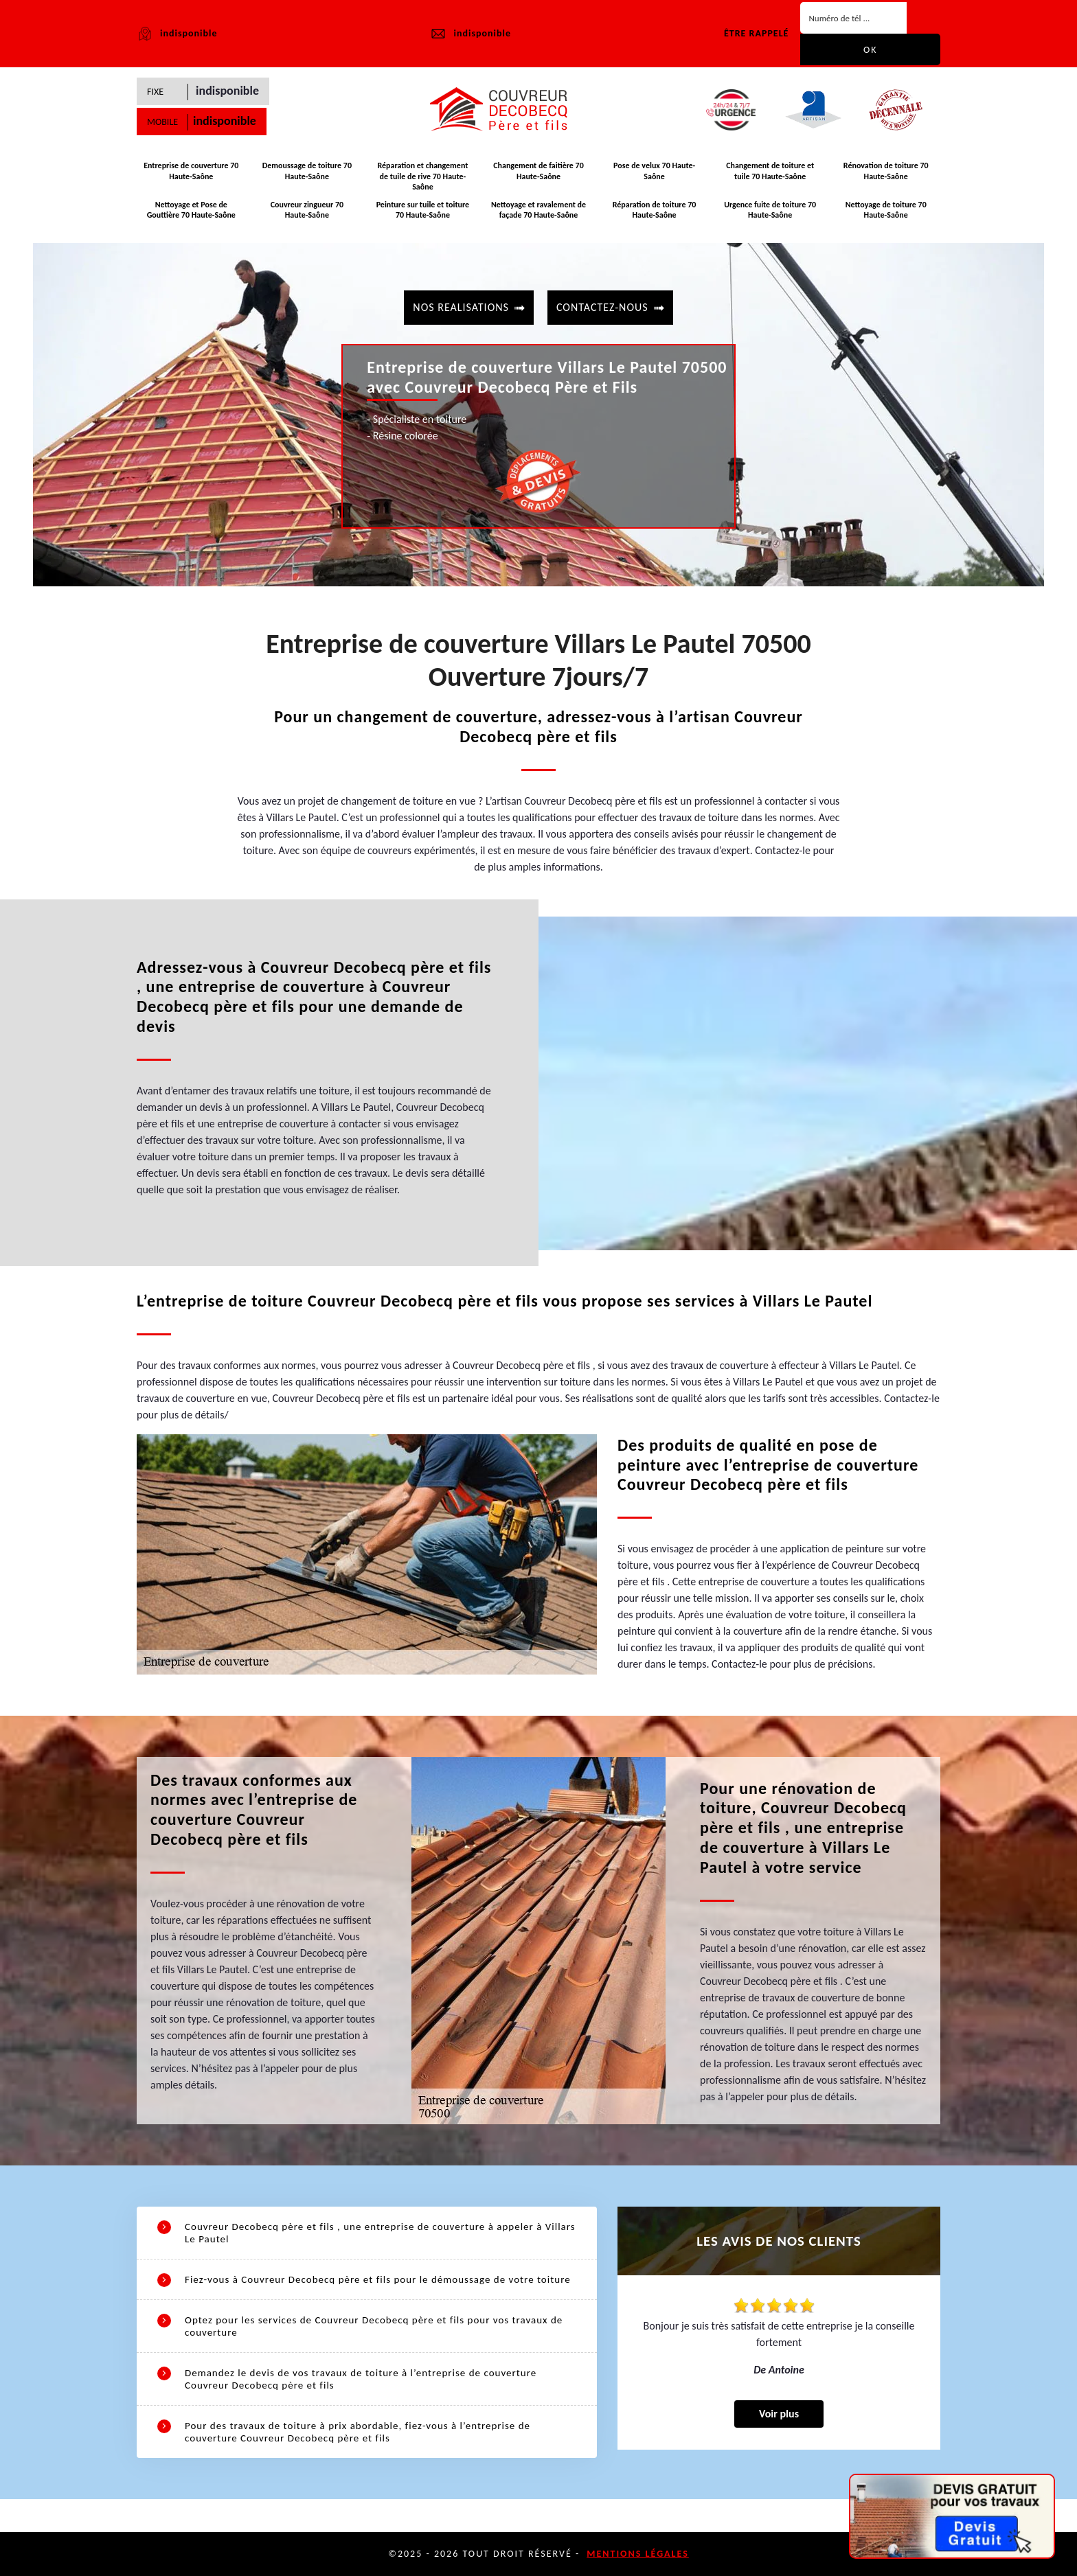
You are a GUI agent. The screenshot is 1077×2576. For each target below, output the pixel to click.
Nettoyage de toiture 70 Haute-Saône (886, 210)
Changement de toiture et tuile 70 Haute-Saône (770, 171)
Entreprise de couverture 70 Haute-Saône (191, 171)
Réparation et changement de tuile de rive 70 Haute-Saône (422, 176)
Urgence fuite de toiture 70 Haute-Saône (770, 210)
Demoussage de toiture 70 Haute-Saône (307, 171)
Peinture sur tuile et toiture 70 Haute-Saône (423, 210)
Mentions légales (638, 2554)
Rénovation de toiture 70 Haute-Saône (886, 171)
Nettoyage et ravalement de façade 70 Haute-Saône (538, 210)
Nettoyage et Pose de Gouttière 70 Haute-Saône (191, 210)
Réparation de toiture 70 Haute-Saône (654, 210)
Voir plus (779, 2413)
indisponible (470, 33)
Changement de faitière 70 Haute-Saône (538, 171)
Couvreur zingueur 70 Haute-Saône (307, 210)
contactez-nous (602, 307)
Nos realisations (461, 307)
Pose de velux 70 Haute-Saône (654, 171)
